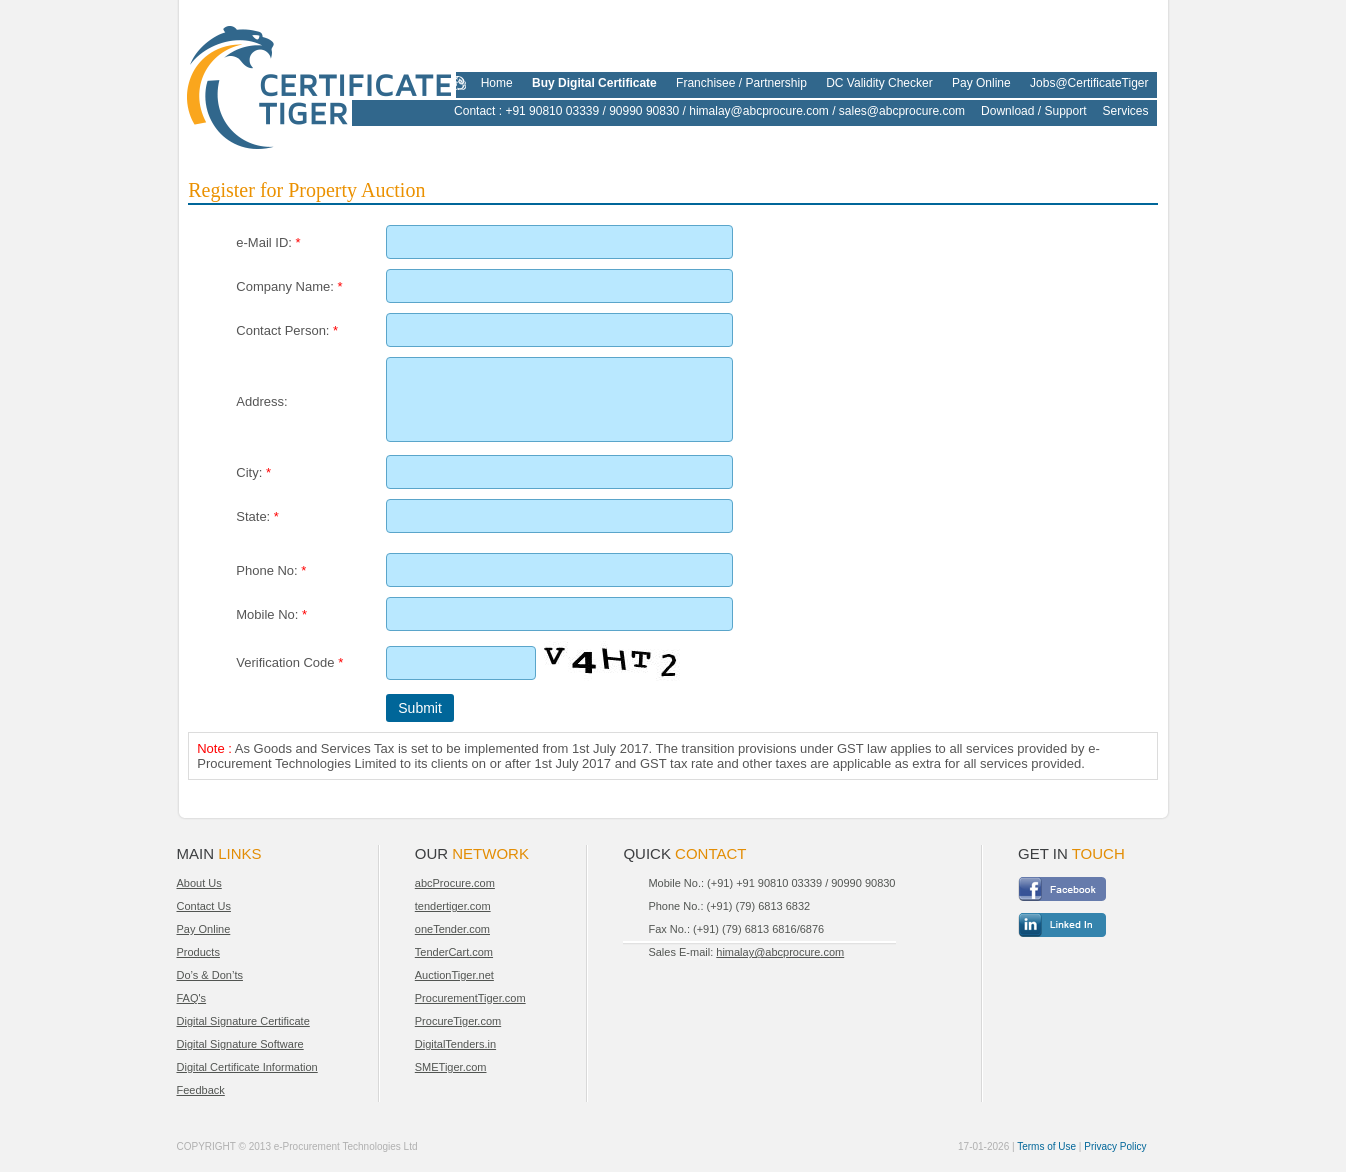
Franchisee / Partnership (741, 83)
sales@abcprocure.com (902, 111)
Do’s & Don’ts (210, 975)
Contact (474, 111)
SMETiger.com (451, 1067)
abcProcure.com (455, 883)
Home (497, 83)
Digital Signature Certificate (243, 1021)
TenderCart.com (454, 952)
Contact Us (204, 906)
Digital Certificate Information (247, 1067)
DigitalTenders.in (455, 1044)
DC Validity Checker (879, 83)
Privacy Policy (1115, 1146)
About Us (199, 883)
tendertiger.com (453, 906)
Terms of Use (1046, 1146)
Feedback (201, 1090)
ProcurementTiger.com (470, 998)
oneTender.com (452, 929)
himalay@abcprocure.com (759, 111)
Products (198, 952)
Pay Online (981, 83)
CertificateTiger (306, 82)
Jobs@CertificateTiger (1089, 83)
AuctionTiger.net (454, 975)
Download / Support (1033, 111)
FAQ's (192, 998)
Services (1125, 111)
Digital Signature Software (240, 1044)
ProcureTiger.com (458, 1021)
